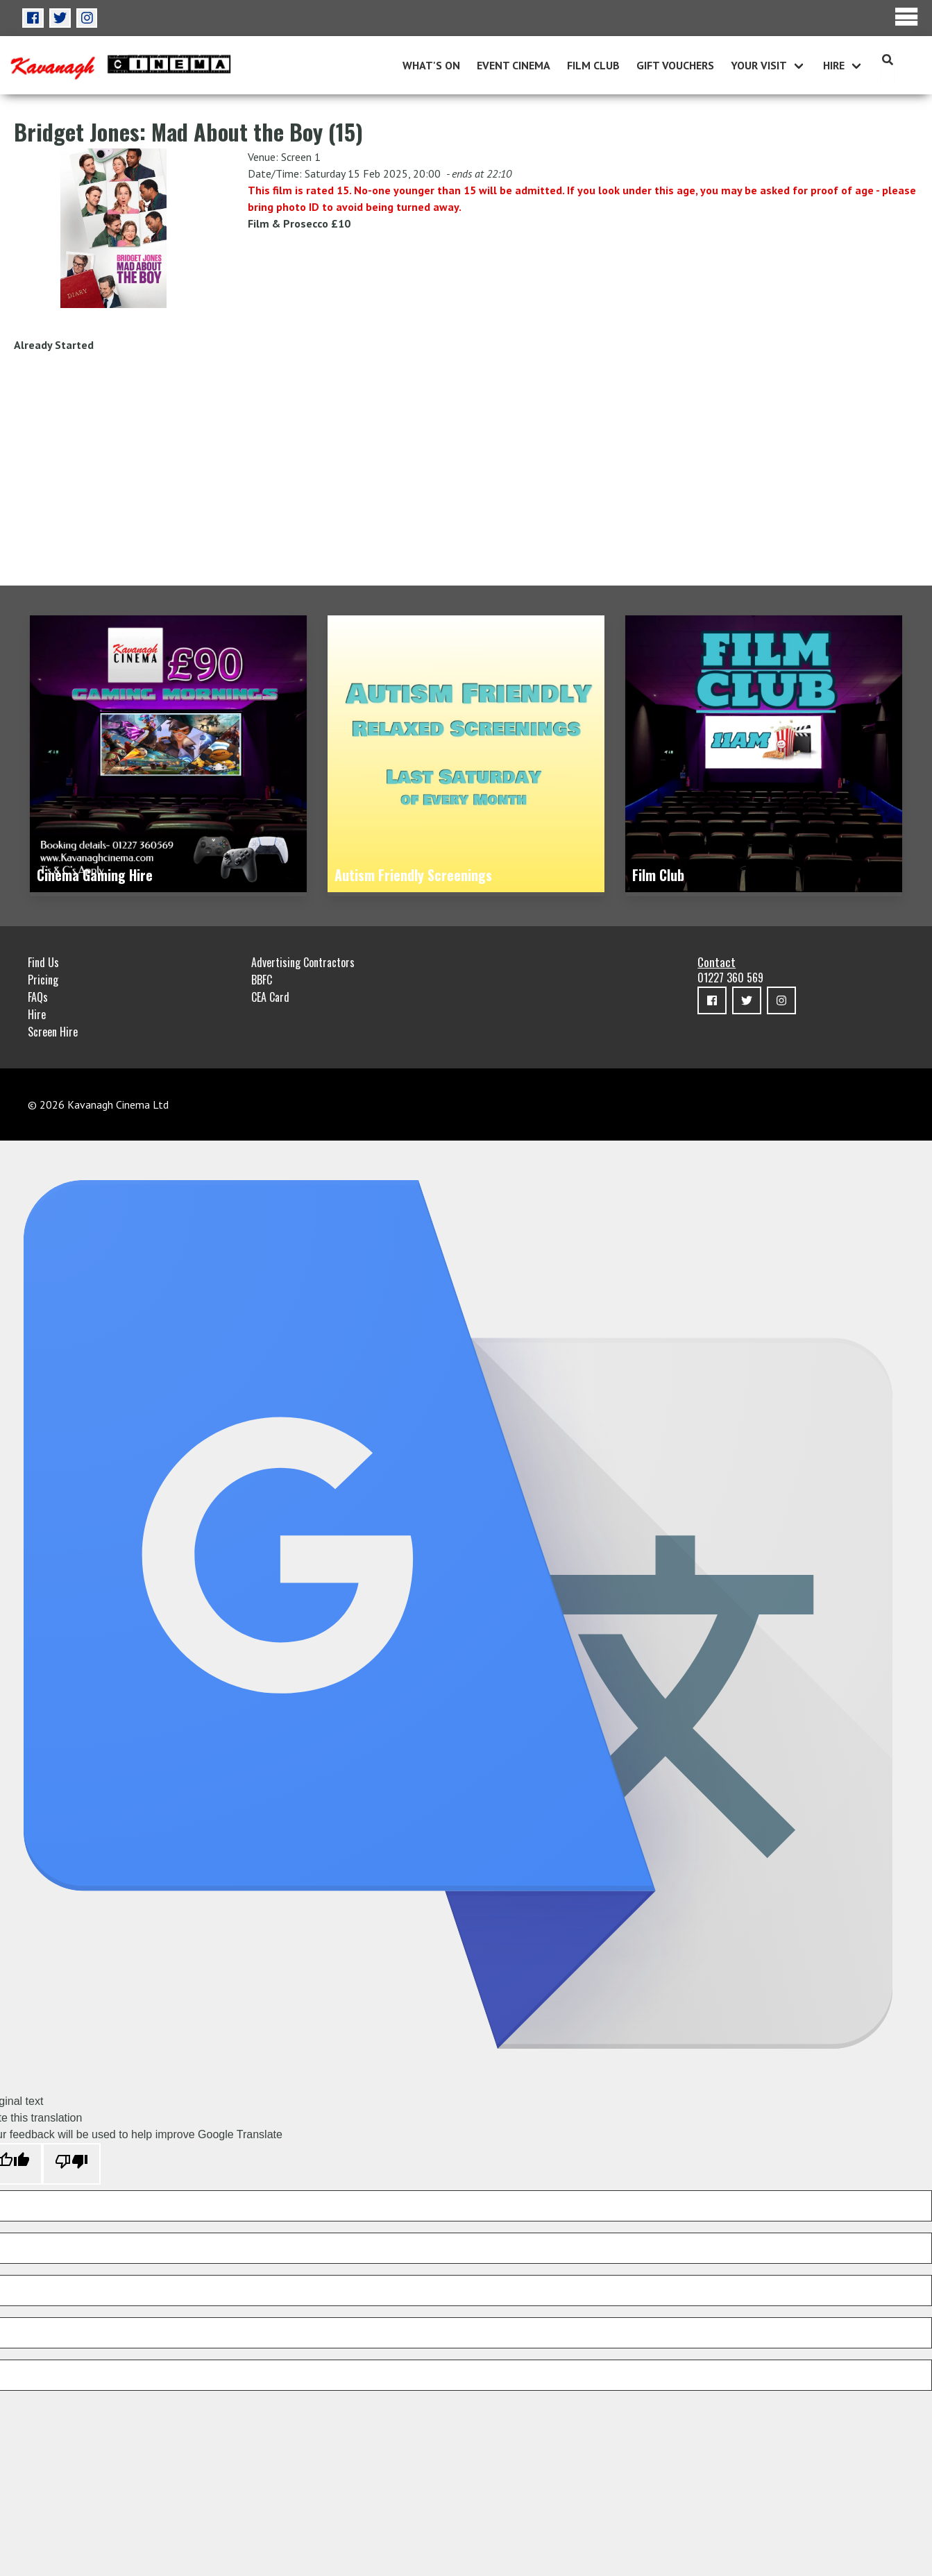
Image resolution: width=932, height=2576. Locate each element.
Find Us (43, 962)
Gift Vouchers (675, 65)
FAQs (38, 997)
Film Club (593, 65)
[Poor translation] (71, 2164)
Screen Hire (53, 1031)
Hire (834, 65)
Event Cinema (513, 65)
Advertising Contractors (303, 962)
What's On (431, 65)
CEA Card (270, 997)
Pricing (43, 979)
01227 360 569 (730, 977)
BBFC (261, 979)
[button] (33, 18)
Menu (907, 16)
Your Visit (759, 65)
